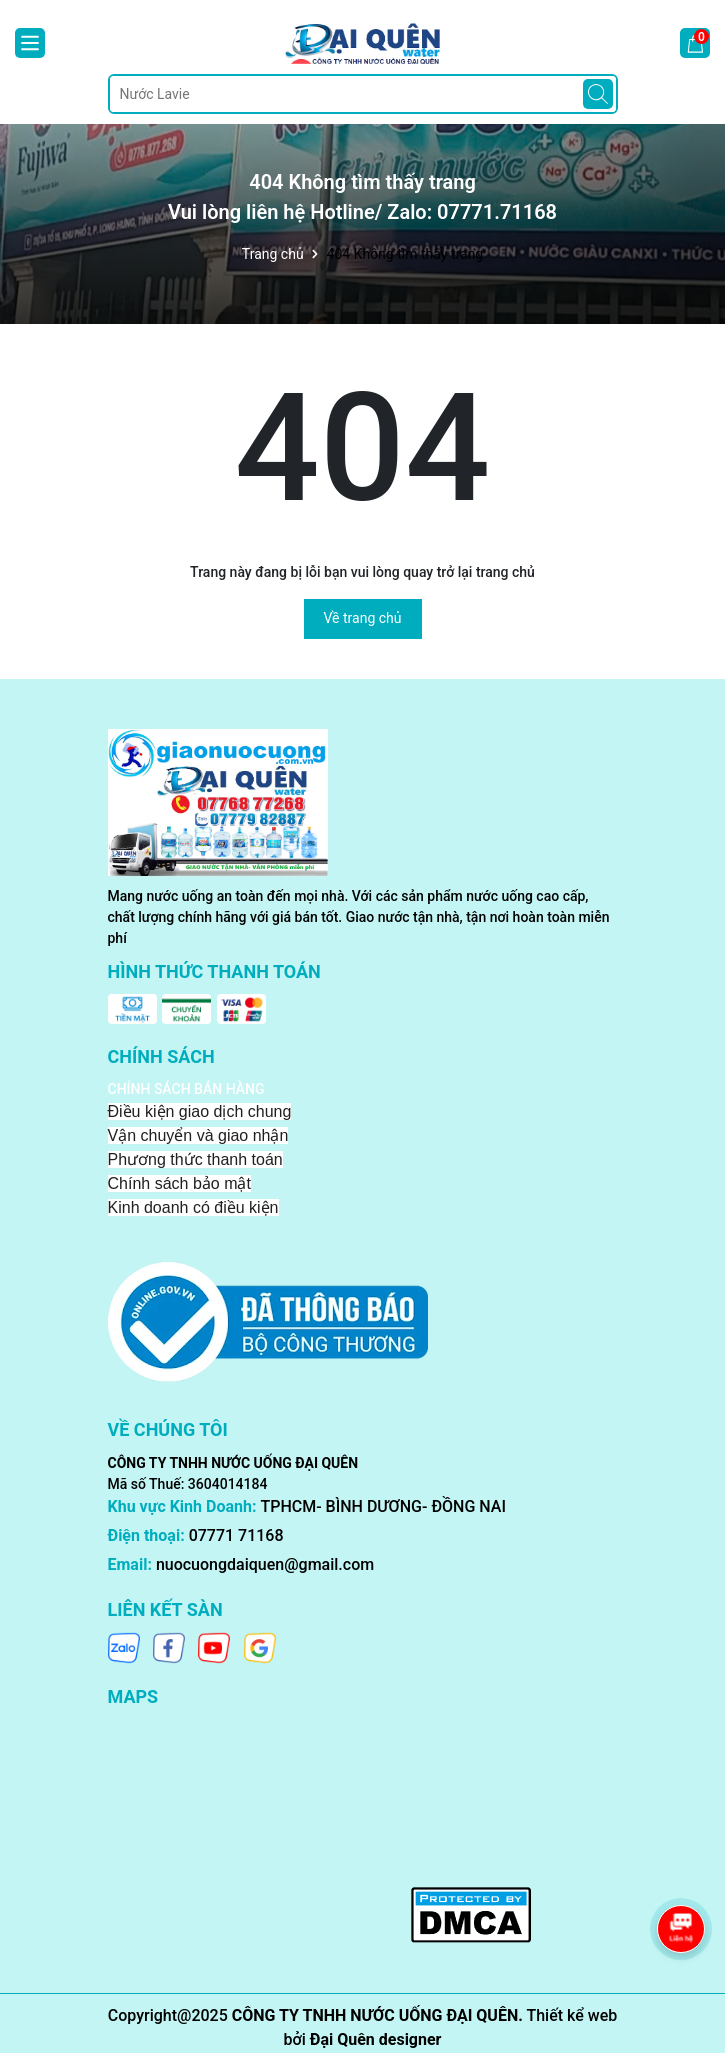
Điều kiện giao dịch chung (200, 1111)
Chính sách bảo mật (179, 1183)
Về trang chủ (363, 618)
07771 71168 (236, 1535)
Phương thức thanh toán (195, 1159)
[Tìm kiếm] (598, 94)
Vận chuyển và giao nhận (198, 1135)
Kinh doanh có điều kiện (193, 1207)
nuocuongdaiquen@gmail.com (265, 1564)
